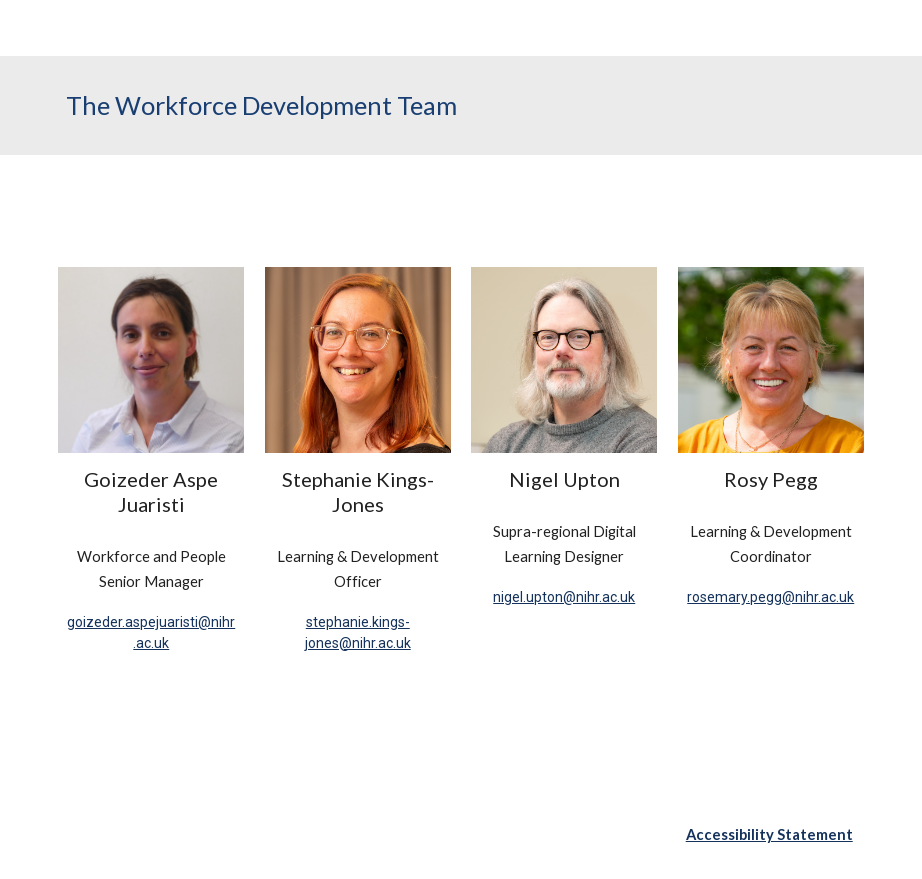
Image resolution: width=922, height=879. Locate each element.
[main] (460, 105)
